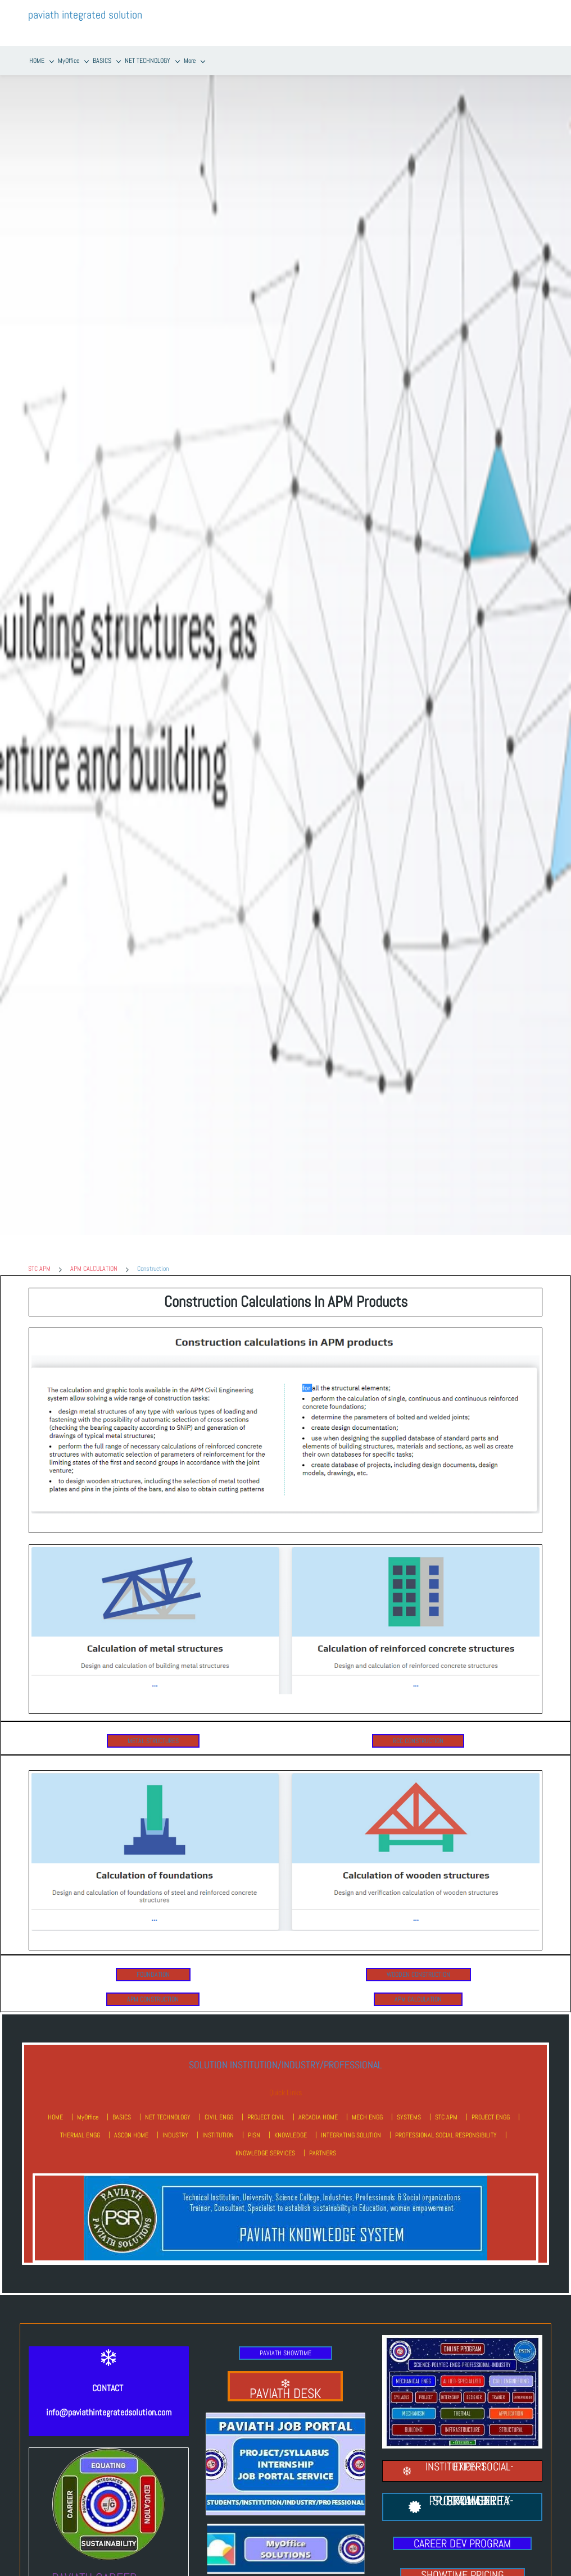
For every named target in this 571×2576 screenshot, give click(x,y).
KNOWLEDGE (290, 2121)
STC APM (39, 1255)
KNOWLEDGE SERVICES (265, 2139)
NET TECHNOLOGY (168, 2103)
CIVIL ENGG (219, 2103)
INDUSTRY (175, 2121)
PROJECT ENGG (491, 2103)
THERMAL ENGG (80, 2121)
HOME (55, 2103)
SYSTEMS (409, 2103)
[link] (285, 1320)
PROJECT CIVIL (265, 2103)
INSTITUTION (218, 2121)
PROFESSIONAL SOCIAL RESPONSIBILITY (446, 2121)
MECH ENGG (367, 2103)
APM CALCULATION (93, 1255)
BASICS (121, 2103)
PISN (254, 2121)
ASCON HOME (131, 2121)
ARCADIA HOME (318, 2103)
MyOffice (87, 2103)
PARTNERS (322, 2139)
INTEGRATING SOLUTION (351, 2121)
